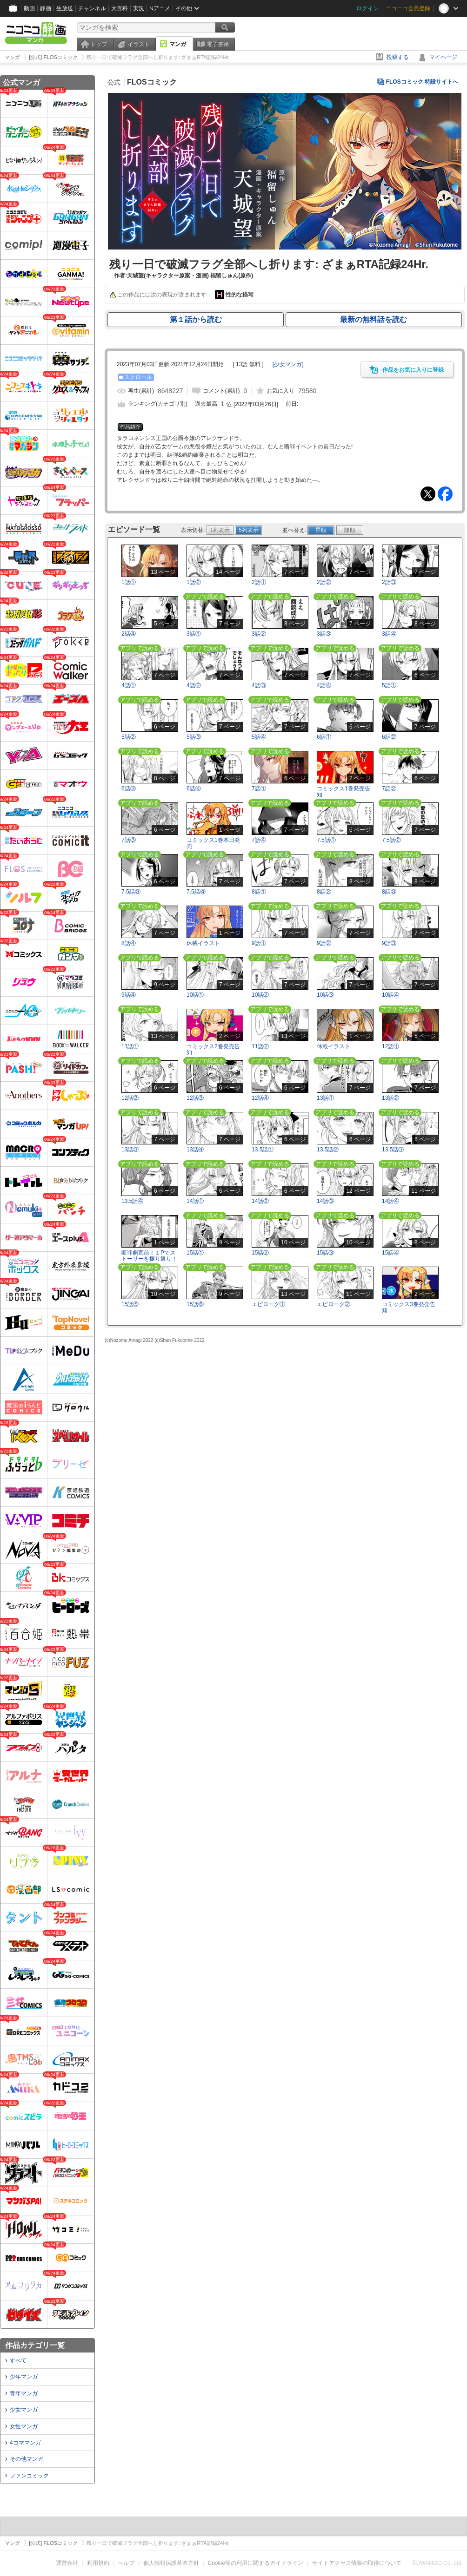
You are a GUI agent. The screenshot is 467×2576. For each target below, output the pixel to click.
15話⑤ (130, 1304)
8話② (324, 891)
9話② (324, 943)
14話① (195, 1201)
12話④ (260, 1098)
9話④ (128, 995)
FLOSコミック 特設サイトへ (422, 82)
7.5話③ (130, 891)
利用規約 (98, 2563)
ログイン (367, 8)
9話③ (389, 943)
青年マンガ (24, 2393)
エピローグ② (333, 1304)
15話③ (325, 1252)
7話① (259, 788)
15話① (195, 1252)
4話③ (259, 685)
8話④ (128, 943)
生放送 (64, 8)
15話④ (390, 1252)
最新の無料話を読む (373, 319)
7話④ (259, 840)
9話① (259, 943)
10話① (195, 995)
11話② (260, 1046)
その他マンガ (26, 2459)
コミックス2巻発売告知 (213, 1049)
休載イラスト (203, 943)
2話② (324, 582)
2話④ (128, 634)
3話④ (389, 634)
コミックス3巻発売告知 (408, 1307)
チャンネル (92, 8)
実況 (138, 8)
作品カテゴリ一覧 (35, 2345)
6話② (389, 737)
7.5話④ (196, 891)
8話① (259, 891)
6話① (324, 737)
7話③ (128, 840)
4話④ (324, 685)
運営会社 (67, 2563)
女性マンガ (24, 2426)
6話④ (194, 788)
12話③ (195, 1098)
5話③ (194, 737)
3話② (259, 634)
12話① (390, 1046)
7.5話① (326, 840)
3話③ (324, 634)
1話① (128, 582)
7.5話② (391, 840)
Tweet (427, 493)
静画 (45, 8)
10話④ (390, 995)
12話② (130, 1098)
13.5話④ (132, 1201)
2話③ (389, 582)
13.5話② (328, 1149)
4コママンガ (25, 2442)
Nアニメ (159, 8)
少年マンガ (24, 2376)
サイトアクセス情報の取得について (356, 2563)
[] (288, 364)
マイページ (443, 57)
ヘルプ (126, 2563)
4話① (128, 685)
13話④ (195, 1149)
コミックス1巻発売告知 (343, 791)
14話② (260, 1201)
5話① (389, 685)
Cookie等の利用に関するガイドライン (255, 2563)
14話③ (325, 1201)
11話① (130, 1046)
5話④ (259, 737)
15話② (260, 1252)
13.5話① (263, 1149)
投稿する (398, 57)
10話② (260, 995)
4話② (194, 685)
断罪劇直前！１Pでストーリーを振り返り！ (149, 1255)
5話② (128, 737)
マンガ (177, 44)
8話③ (389, 891)
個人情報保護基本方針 (171, 2563)
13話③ (130, 1149)
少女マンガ (24, 2409)
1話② (194, 582)
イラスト (138, 44)
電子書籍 (218, 44)
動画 (29, 8)
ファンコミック (29, 2475)
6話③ (128, 788)
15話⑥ (195, 1304)
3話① (194, 634)
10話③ (325, 995)
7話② (389, 788)
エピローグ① (268, 1304)
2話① (259, 582)
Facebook (445, 493)
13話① (325, 1098)
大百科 (119, 8)
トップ (98, 44)
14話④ (390, 1201)
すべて (18, 2360)
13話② (390, 1098)
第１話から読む (196, 319)
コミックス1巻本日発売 (213, 843)
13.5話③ (393, 1149)
